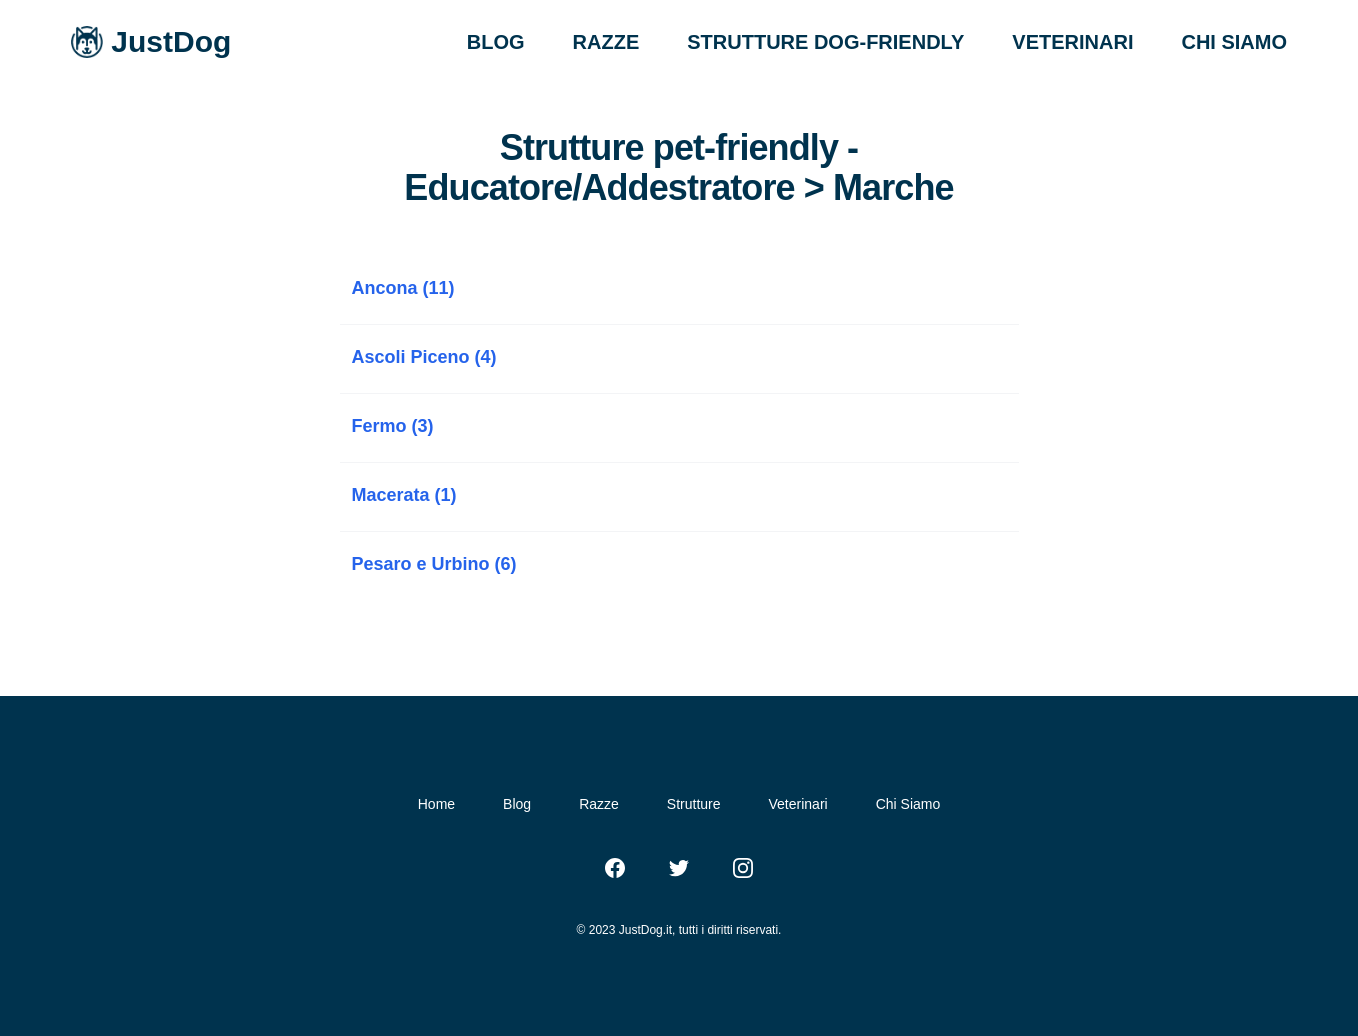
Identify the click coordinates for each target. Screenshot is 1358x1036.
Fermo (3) (393, 426)
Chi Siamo (908, 804)
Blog (517, 804)
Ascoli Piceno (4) (424, 357)
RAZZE (606, 42)
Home (436, 804)
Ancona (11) (403, 288)
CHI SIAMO (1234, 42)
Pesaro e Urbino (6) (434, 564)
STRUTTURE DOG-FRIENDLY (825, 42)
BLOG (496, 42)
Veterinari (798, 804)
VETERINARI (1072, 42)
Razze (599, 804)
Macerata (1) (404, 495)
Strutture (694, 804)
